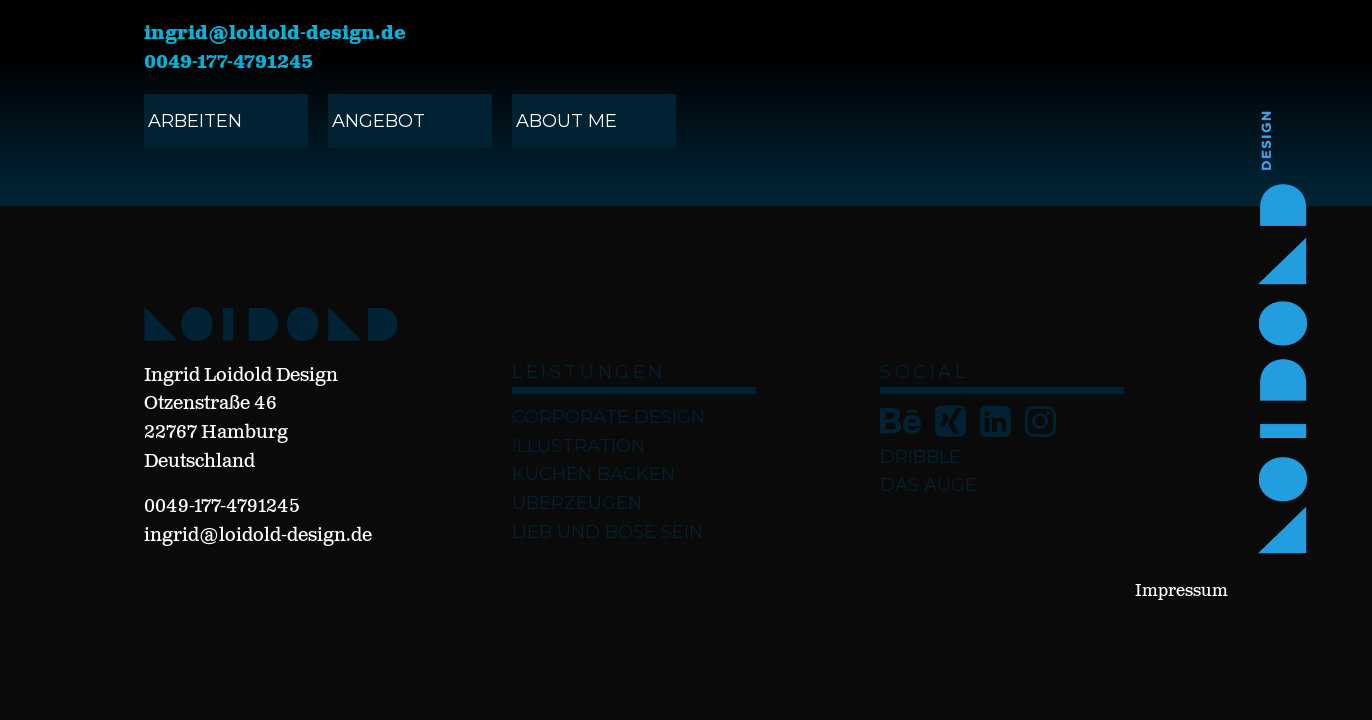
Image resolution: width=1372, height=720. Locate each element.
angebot (378, 121)
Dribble (920, 457)
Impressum (1181, 592)
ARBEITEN (195, 121)
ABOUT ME (566, 121)
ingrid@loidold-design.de (275, 34)
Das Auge (928, 485)
